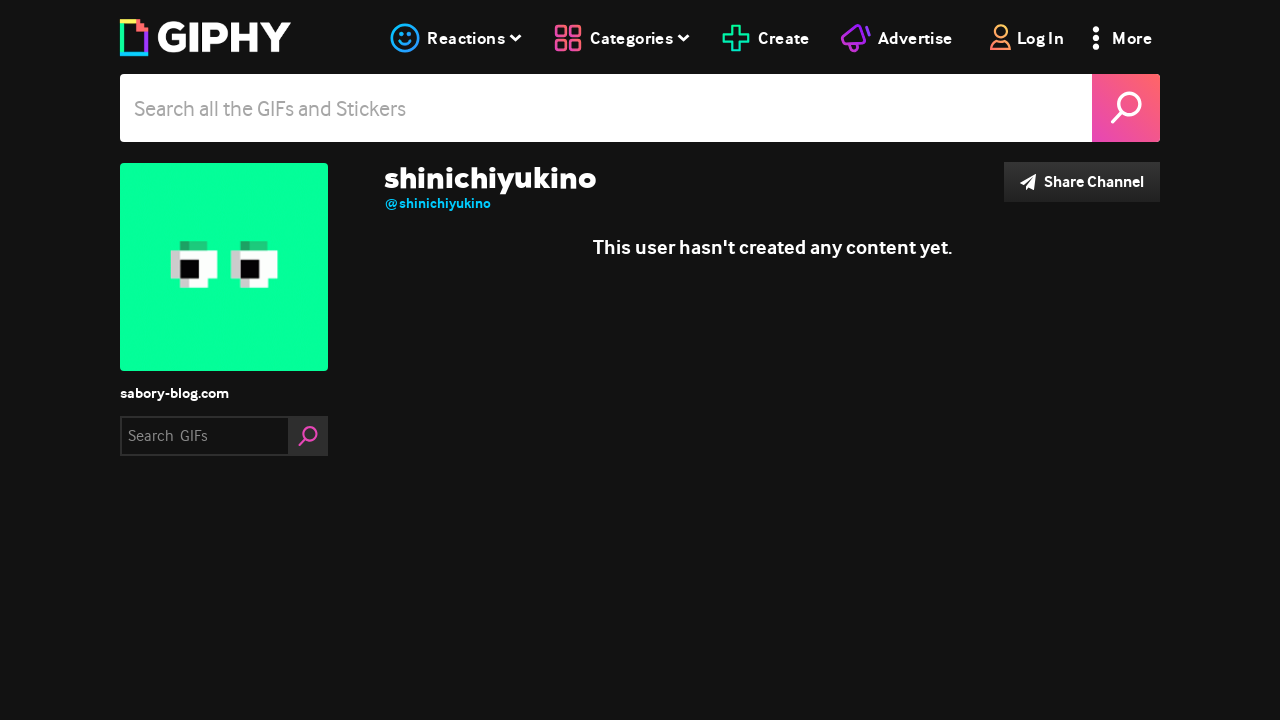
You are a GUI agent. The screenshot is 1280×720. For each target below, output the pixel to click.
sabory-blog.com (174, 393)
